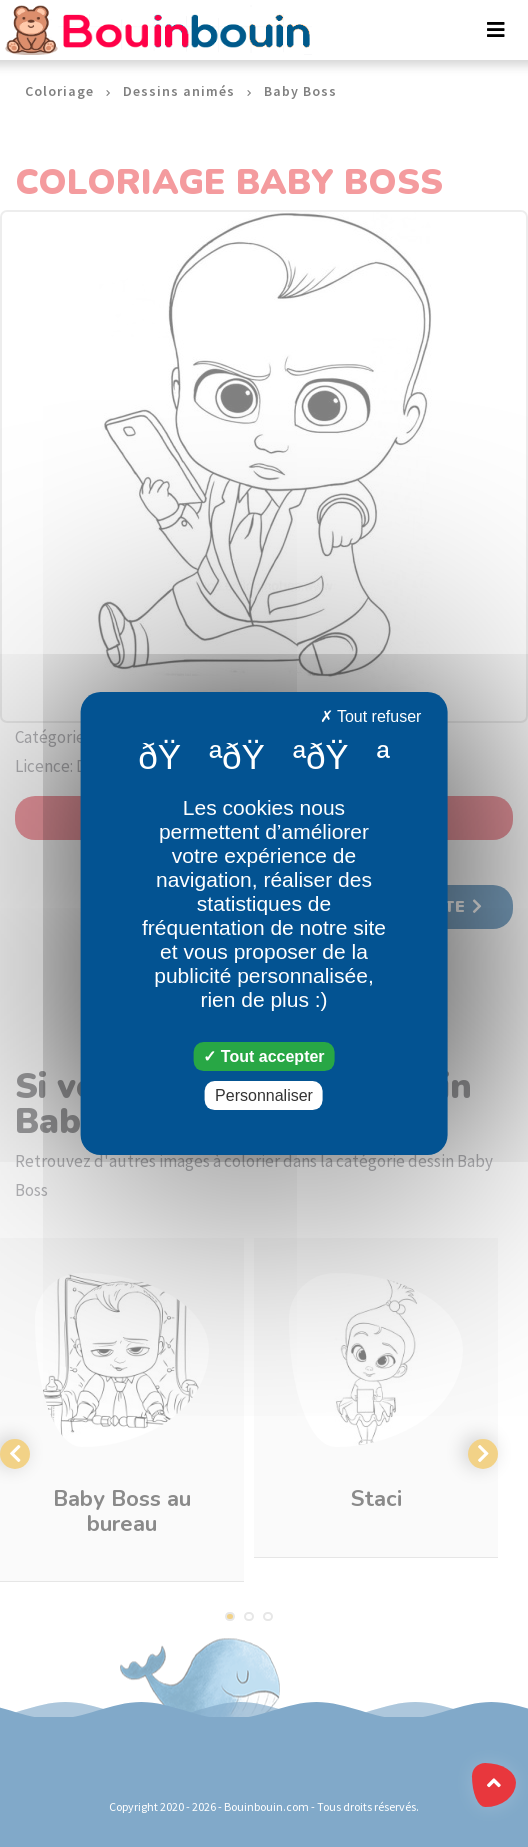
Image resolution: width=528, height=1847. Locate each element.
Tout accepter (263, 1056)
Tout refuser (371, 716)
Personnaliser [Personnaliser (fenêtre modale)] (264, 1095)
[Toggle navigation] (496, 30)
